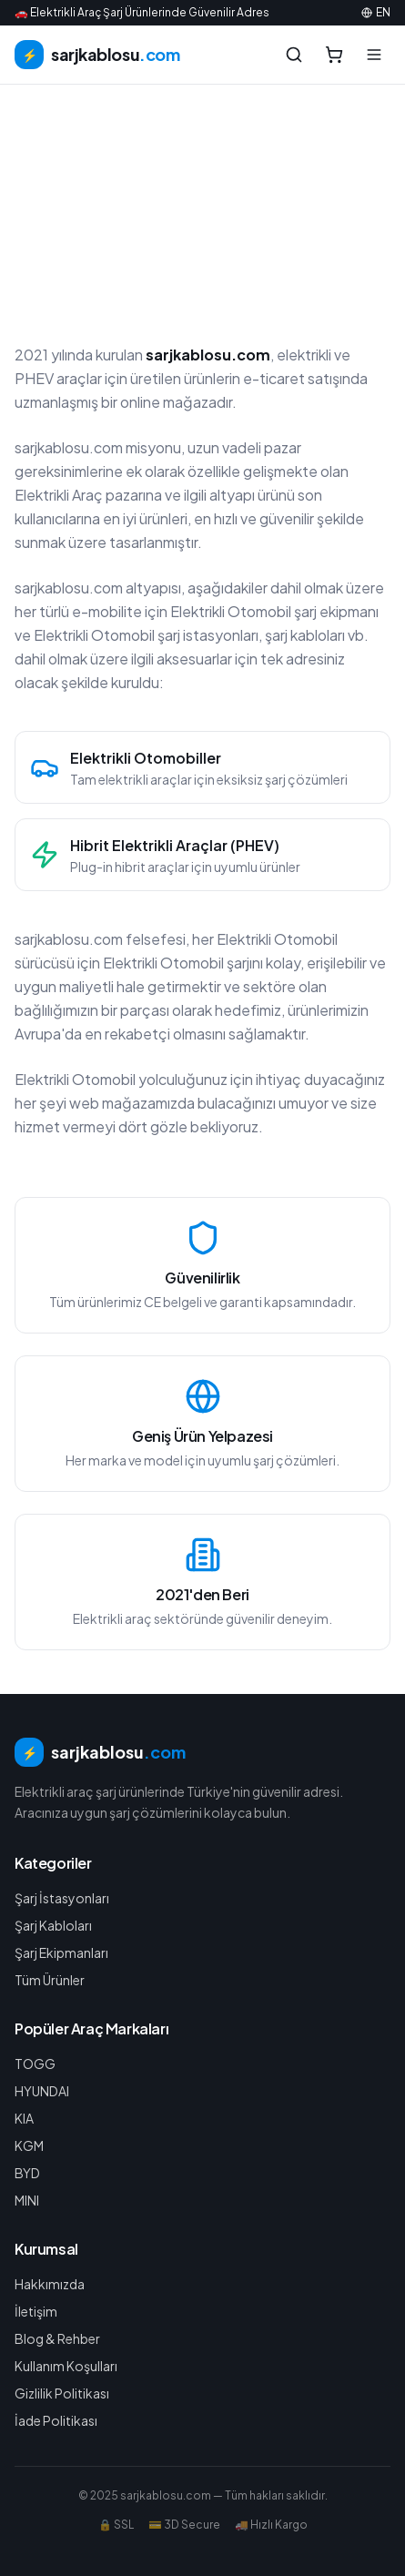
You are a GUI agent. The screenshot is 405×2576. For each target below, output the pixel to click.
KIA (24, 2118)
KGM (29, 2145)
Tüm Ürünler (50, 1980)
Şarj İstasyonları (62, 1898)
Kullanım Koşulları (66, 2366)
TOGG (35, 2063)
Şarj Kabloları (53, 1925)
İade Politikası (56, 2420)
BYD (27, 2173)
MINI (27, 2200)
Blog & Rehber (57, 2338)
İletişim (36, 2311)
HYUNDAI (42, 2091)
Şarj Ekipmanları (61, 1952)
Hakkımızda (50, 2284)
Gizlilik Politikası (62, 2393)
